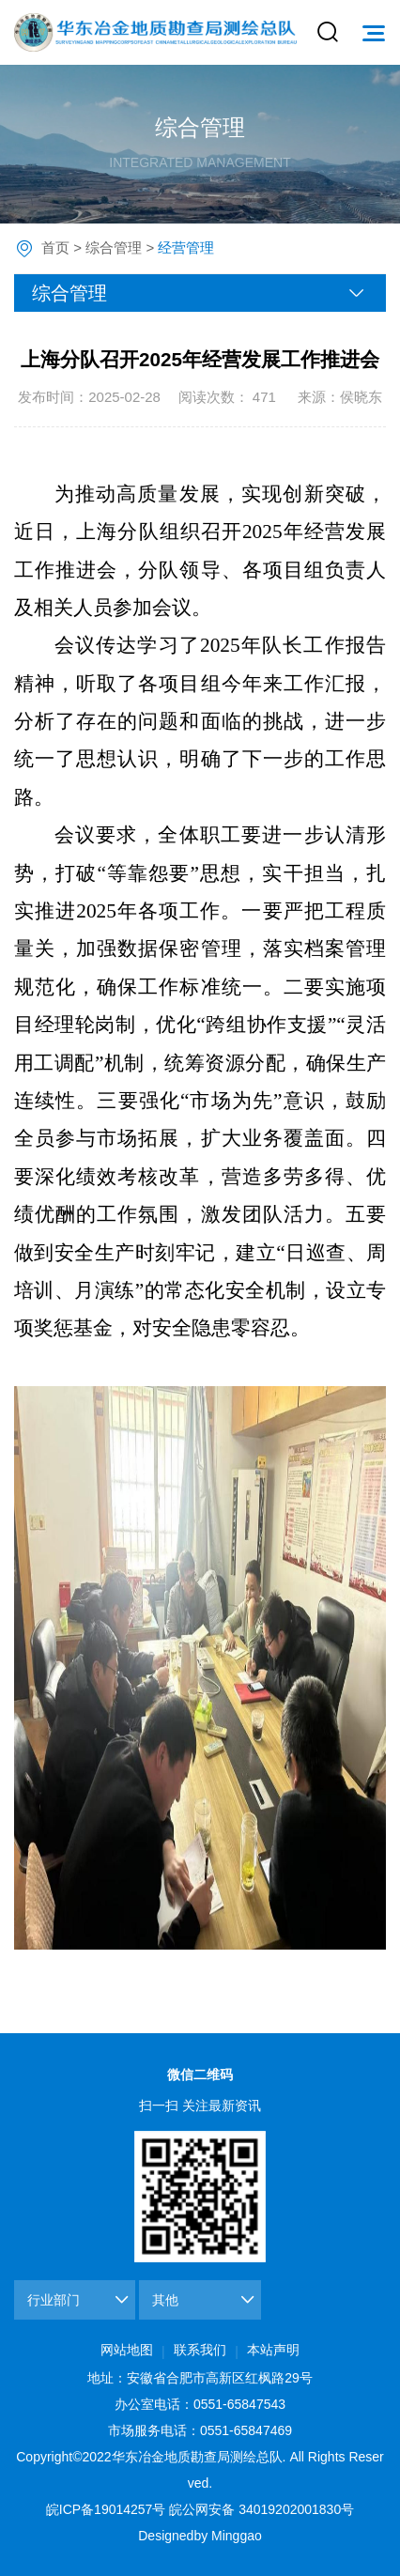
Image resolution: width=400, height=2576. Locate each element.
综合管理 (113, 247)
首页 (55, 247)
